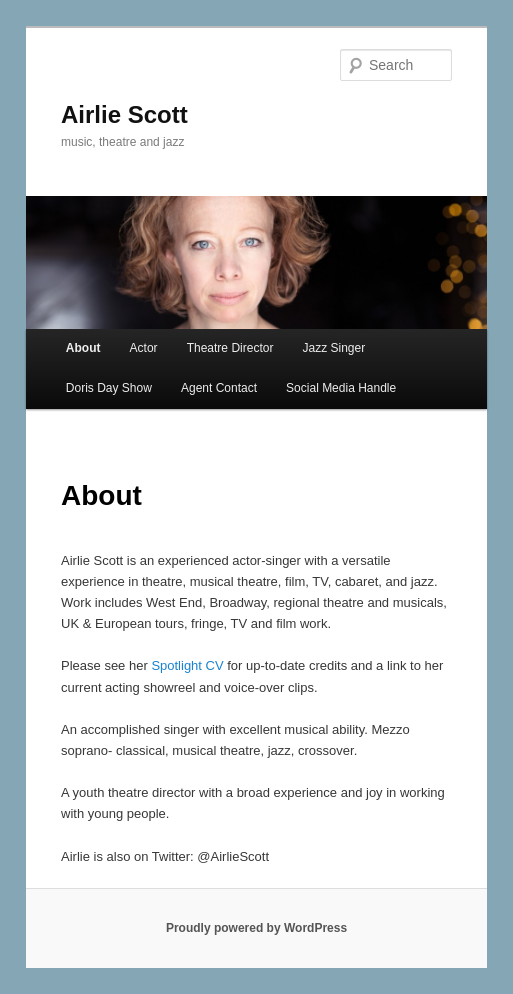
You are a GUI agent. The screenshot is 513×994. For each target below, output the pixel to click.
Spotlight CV (187, 665)
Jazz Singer (333, 348)
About (83, 348)
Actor (144, 348)
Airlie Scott (124, 114)
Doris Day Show (109, 388)
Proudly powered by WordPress (256, 928)
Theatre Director (230, 348)
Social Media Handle (341, 388)
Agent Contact (219, 388)
